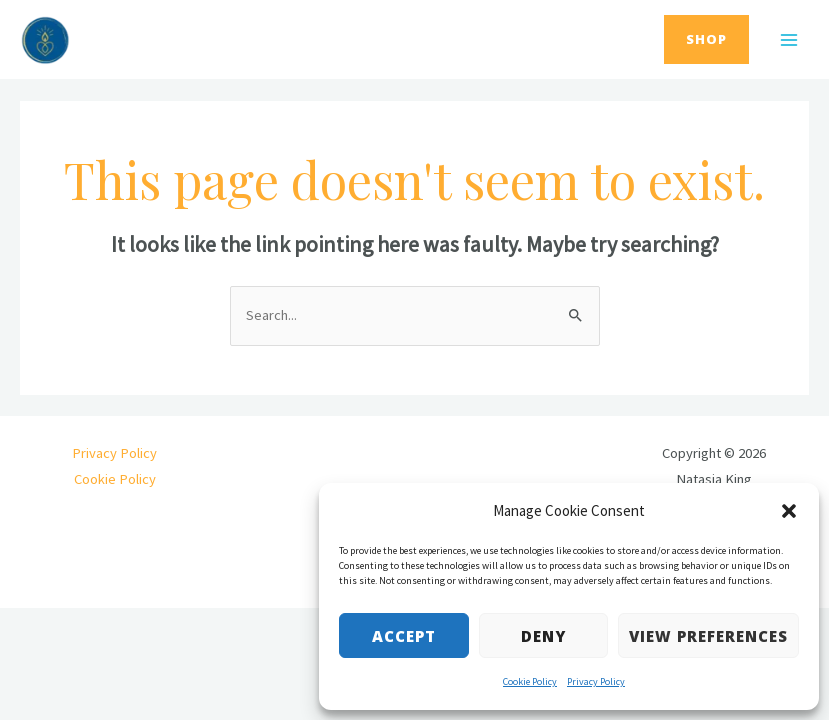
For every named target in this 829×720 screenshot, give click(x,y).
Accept (404, 636)
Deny (543, 636)
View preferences (708, 636)
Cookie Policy (530, 681)
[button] (789, 511)
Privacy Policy (596, 681)
